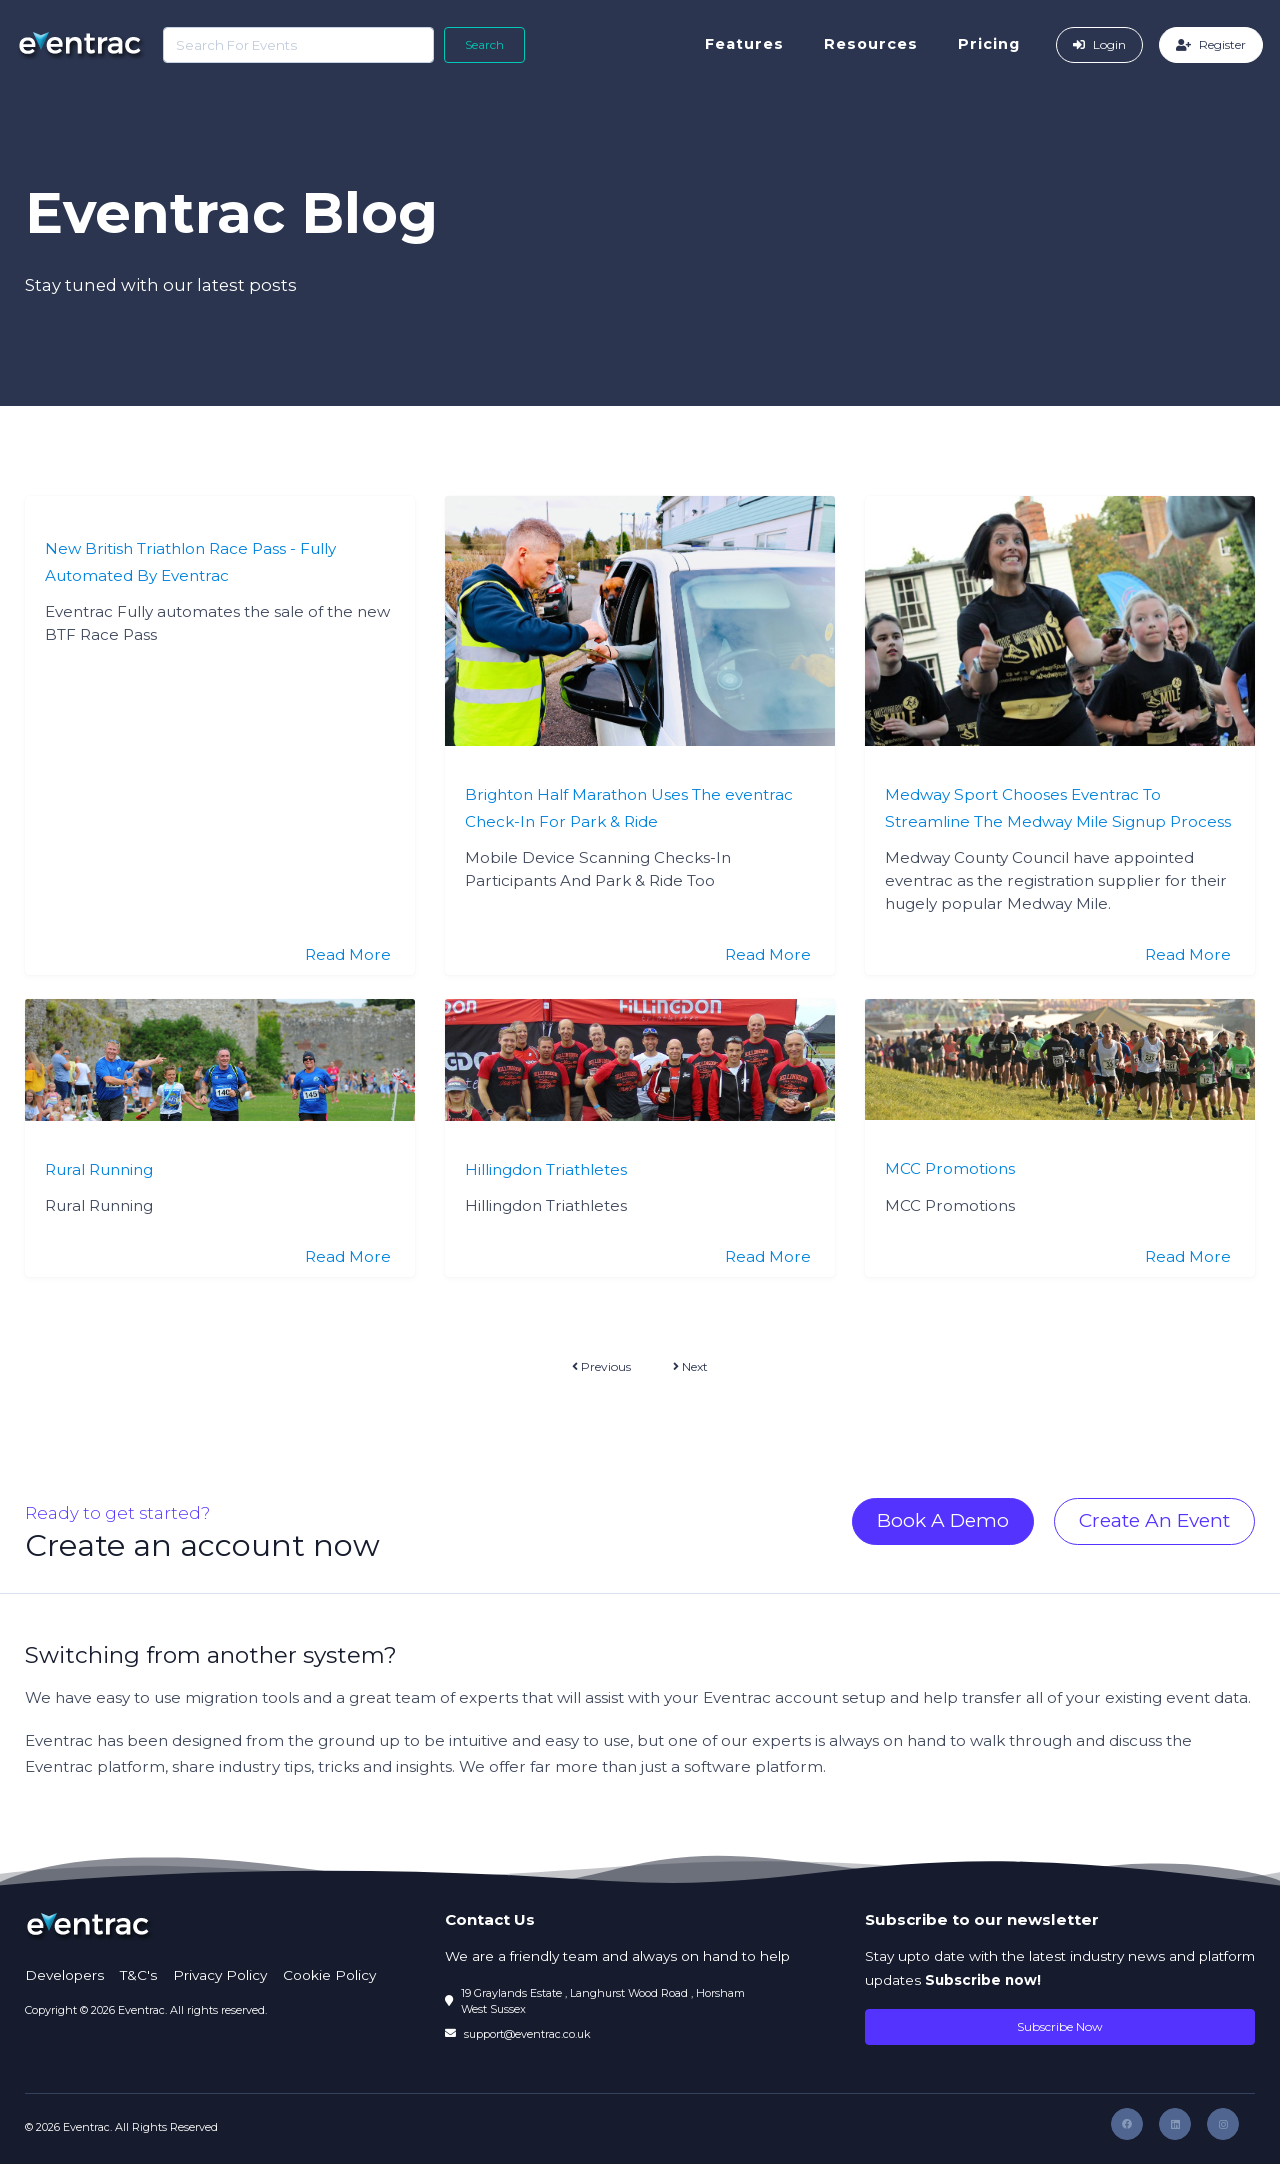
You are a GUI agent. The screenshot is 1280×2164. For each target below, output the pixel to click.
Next (690, 1366)
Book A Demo (943, 1520)
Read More (348, 954)
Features (746, 44)
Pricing (991, 44)
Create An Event (1154, 1520)
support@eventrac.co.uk (527, 2034)
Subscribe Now (1060, 2026)
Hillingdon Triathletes (546, 1169)
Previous (601, 1366)
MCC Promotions (950, 1168)
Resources (873, 44)
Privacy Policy (220, 1975)
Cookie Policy (329, 1975)
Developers (64, 1975)
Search (482, 44)
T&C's (138, 1975)
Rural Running (99, 1169)
